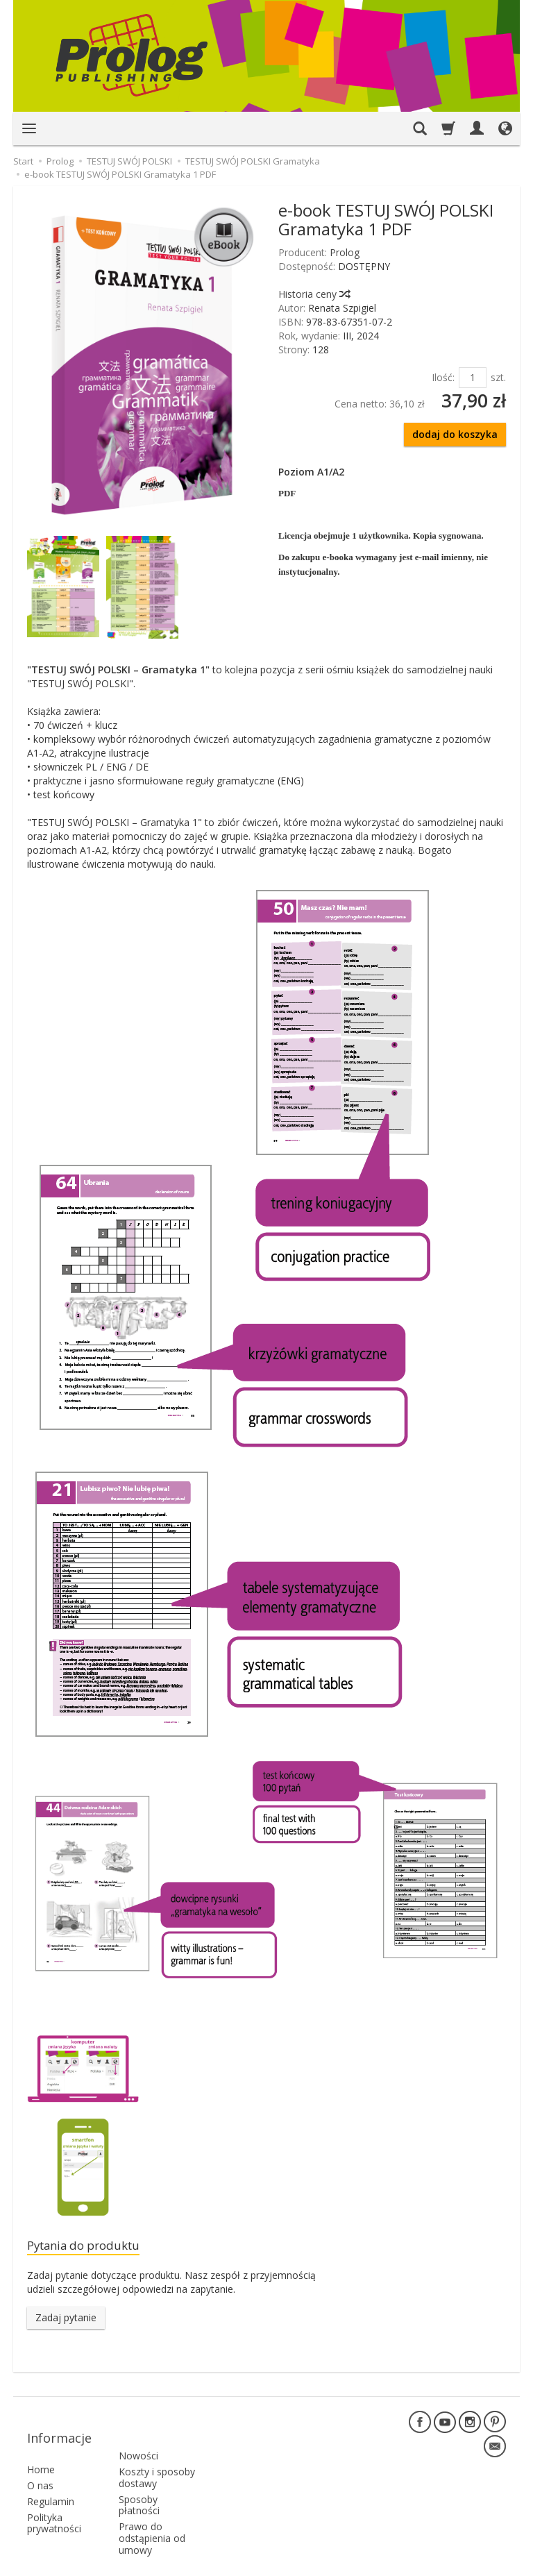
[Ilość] (473, 377)
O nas (40, 2464)
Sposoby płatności (139, 2476)
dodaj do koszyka (455, 434)
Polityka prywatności (54, 2501)
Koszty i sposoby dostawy (157, 2448)
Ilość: (443, 377)
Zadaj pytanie (65, 2320)
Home (41, 2448)
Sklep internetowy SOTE (460, 2562)
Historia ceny (313, 294)
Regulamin (50, 2479)
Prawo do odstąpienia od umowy (152, 2510)
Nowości (138, 2427)
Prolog (344, 252)
